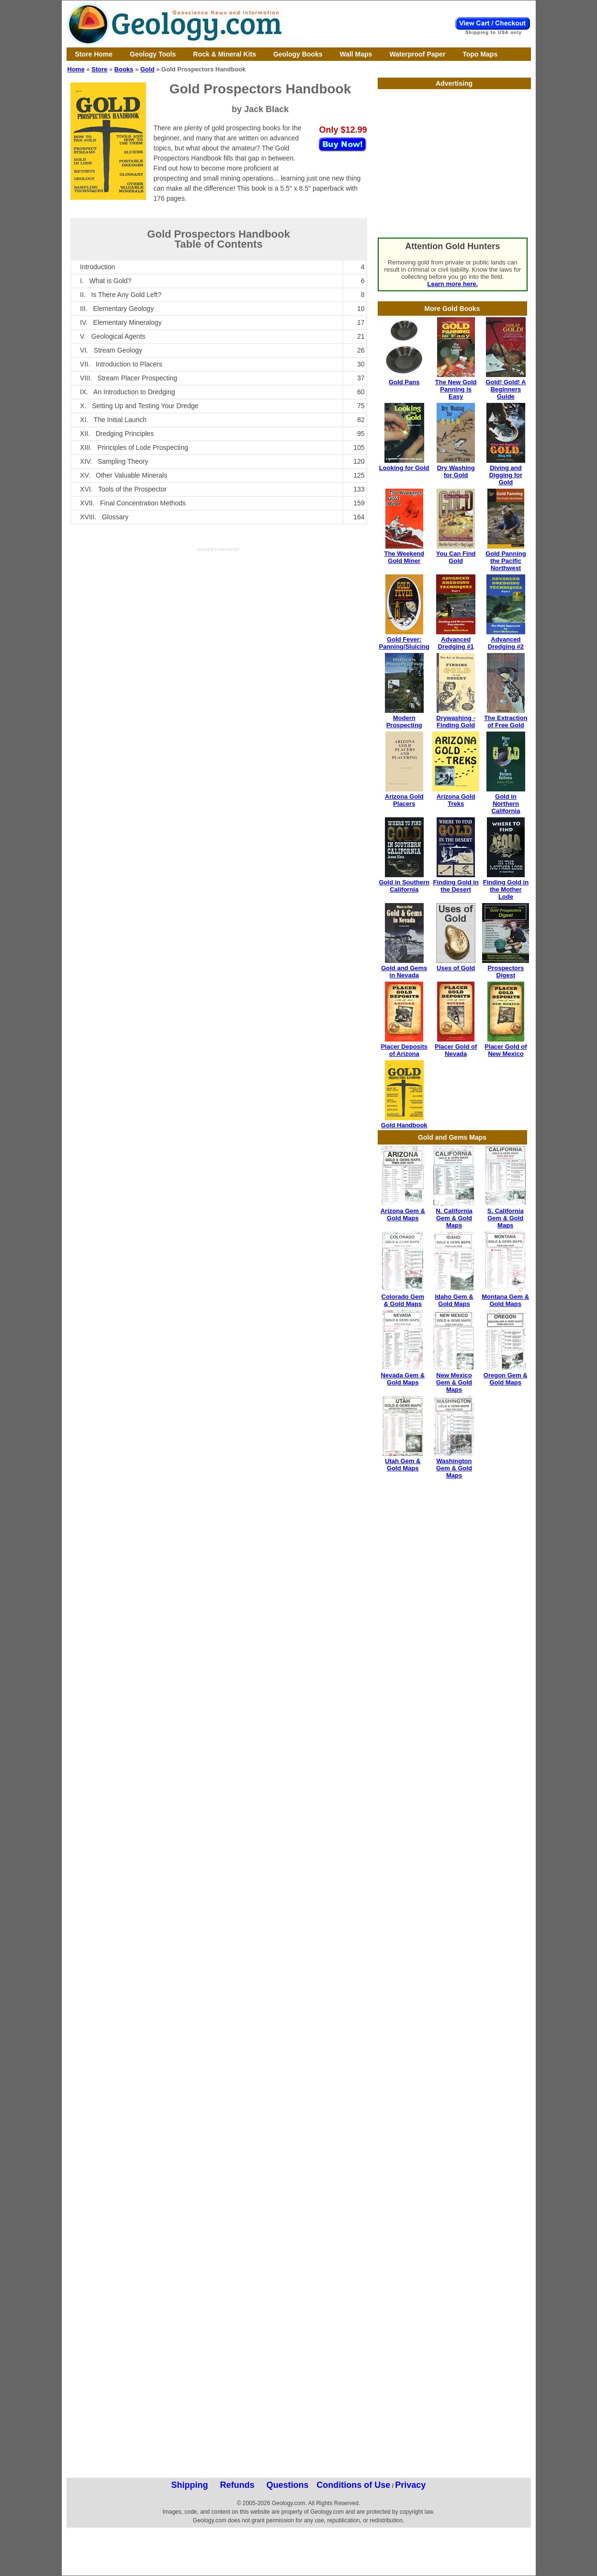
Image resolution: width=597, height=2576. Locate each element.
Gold (147, 69)
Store (99, 69)
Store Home (94, 54)
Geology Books (298, 54)
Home (76, 69)
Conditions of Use (353, 2485)
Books (124, 69)
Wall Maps (355, 54)
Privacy (410, 2485)
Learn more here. (453, 283)
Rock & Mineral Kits (224, 54)
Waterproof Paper (417, 54)
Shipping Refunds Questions (240, 2485)
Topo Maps (479, 54)
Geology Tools (153, 54)
